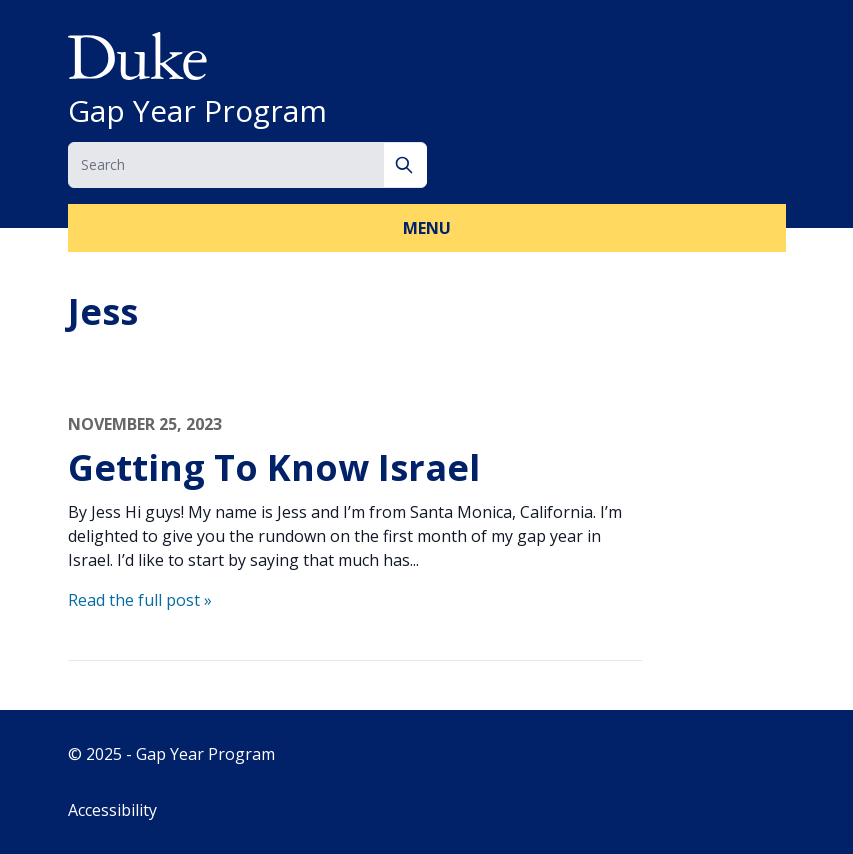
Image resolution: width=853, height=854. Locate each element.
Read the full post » (140, 600)
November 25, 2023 (145, 424)
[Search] (405, 165)
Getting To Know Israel (274, 467)
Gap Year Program (197, 111)
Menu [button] (427, 228)
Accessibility (112, 810)
